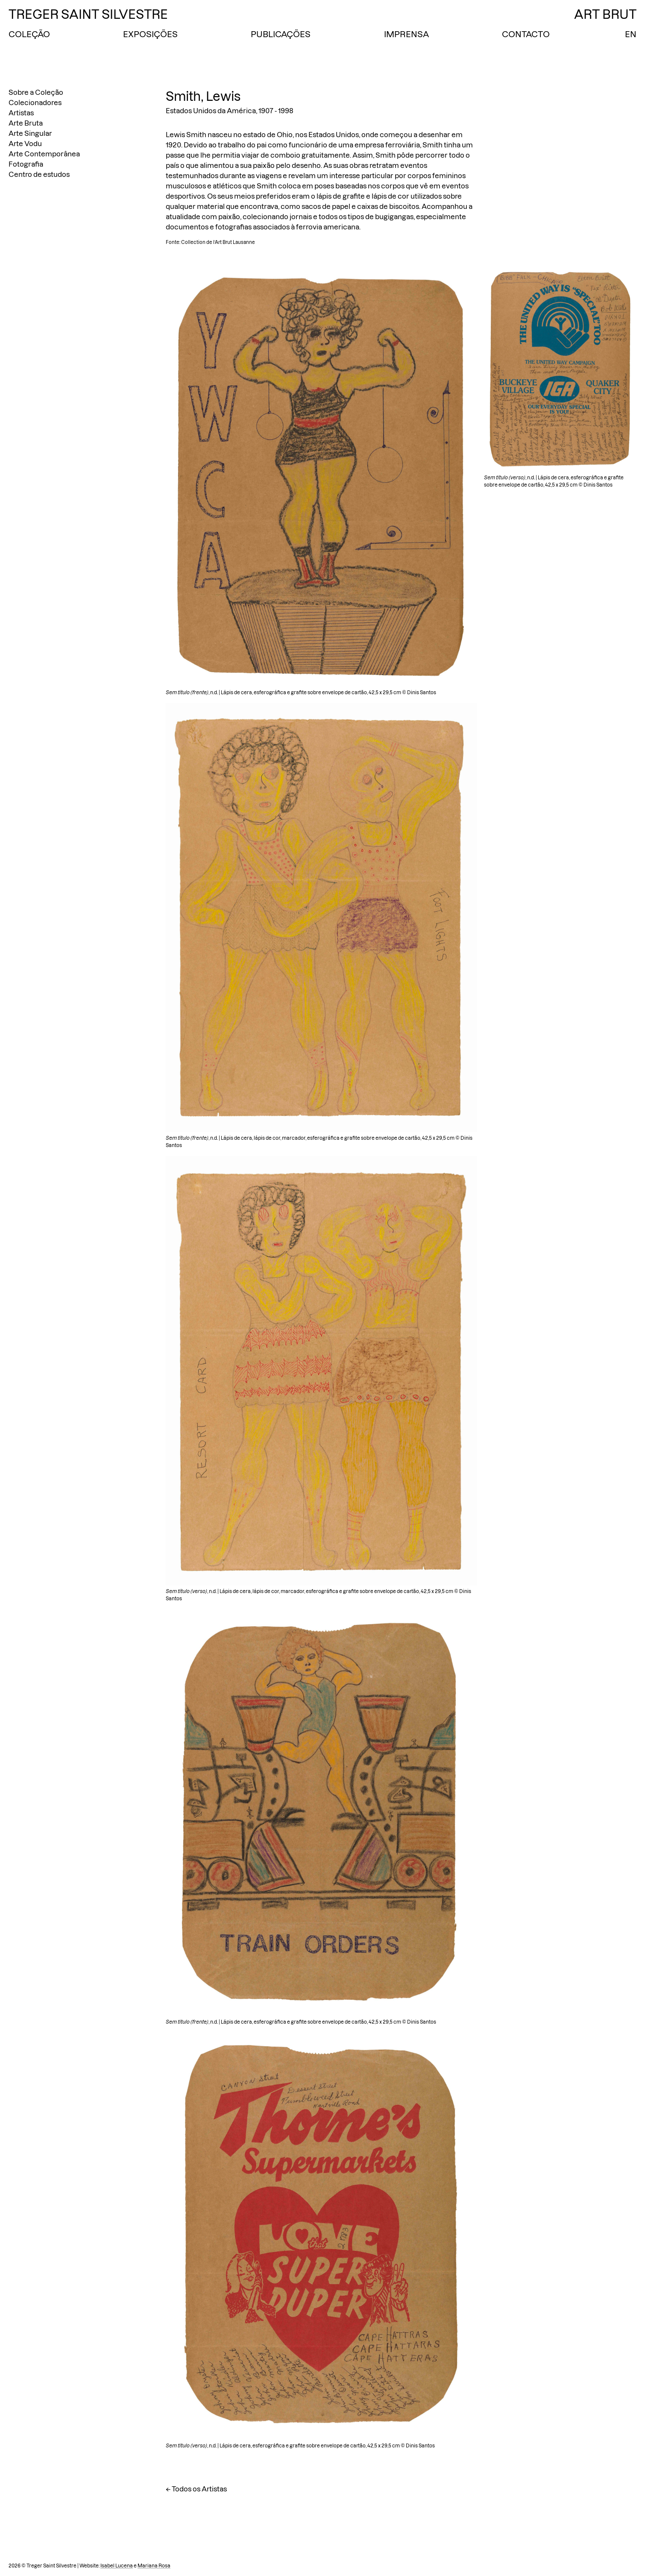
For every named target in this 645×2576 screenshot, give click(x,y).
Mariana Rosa (154, 2565)
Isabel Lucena (116, 2565)
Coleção (29, 34)
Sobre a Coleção (36, 92)
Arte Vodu (25, 143)
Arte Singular (30, 133)
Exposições (150, 34)
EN (630, 34)
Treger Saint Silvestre (88, 14)
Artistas (21, 113)
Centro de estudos (39, 174)
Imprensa (406, 34)
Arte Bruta (26, 123)
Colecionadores (35, 102)
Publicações (281, 34)
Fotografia (26, 164)
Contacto (526, 34)
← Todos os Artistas (196, 2489)
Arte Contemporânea (44, 154)
